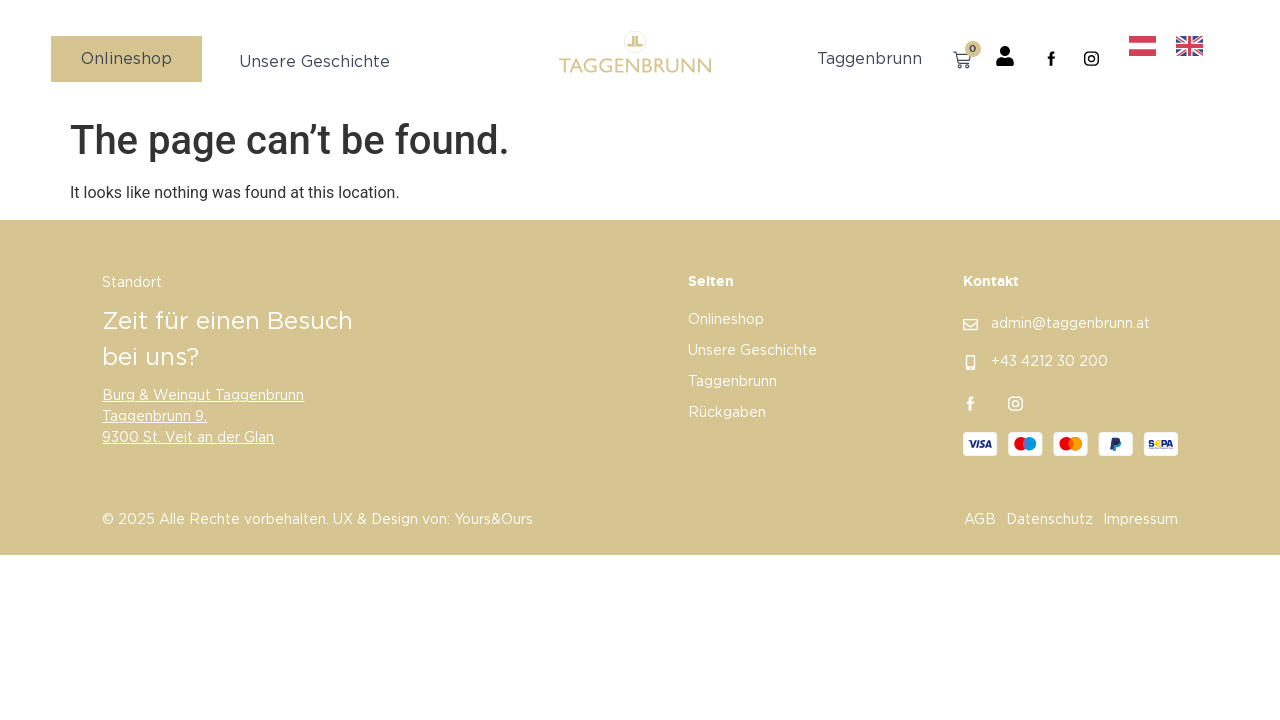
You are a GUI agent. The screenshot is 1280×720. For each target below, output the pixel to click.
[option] (1194, 47)
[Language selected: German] (1173, 46)
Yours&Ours (493, 521)
